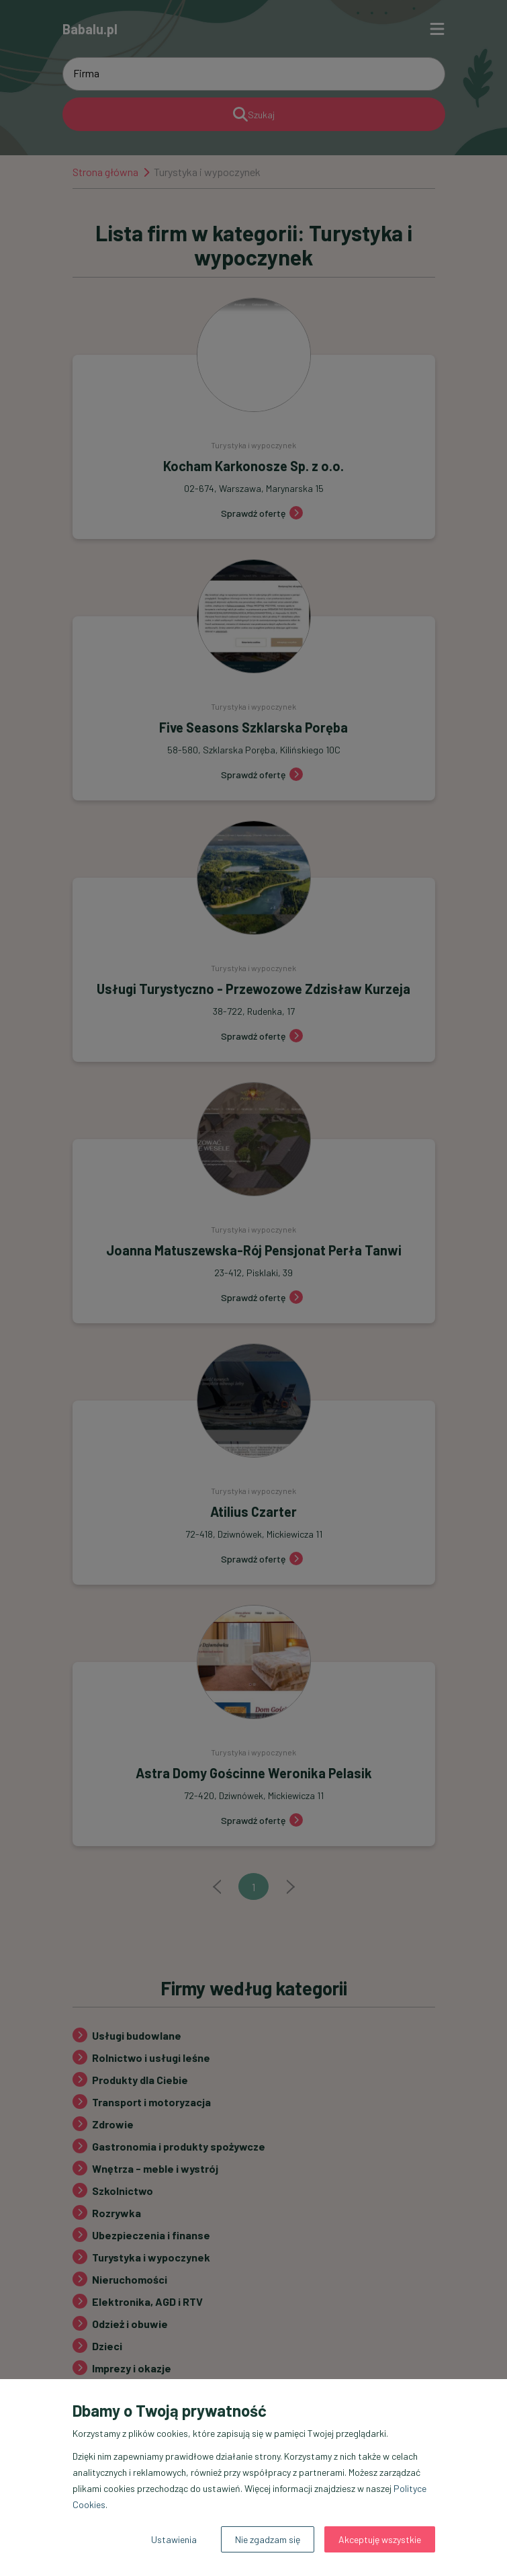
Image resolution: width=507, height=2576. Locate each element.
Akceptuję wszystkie (379, 2539)
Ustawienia (174, 2539)
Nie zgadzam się (267, 2539)
